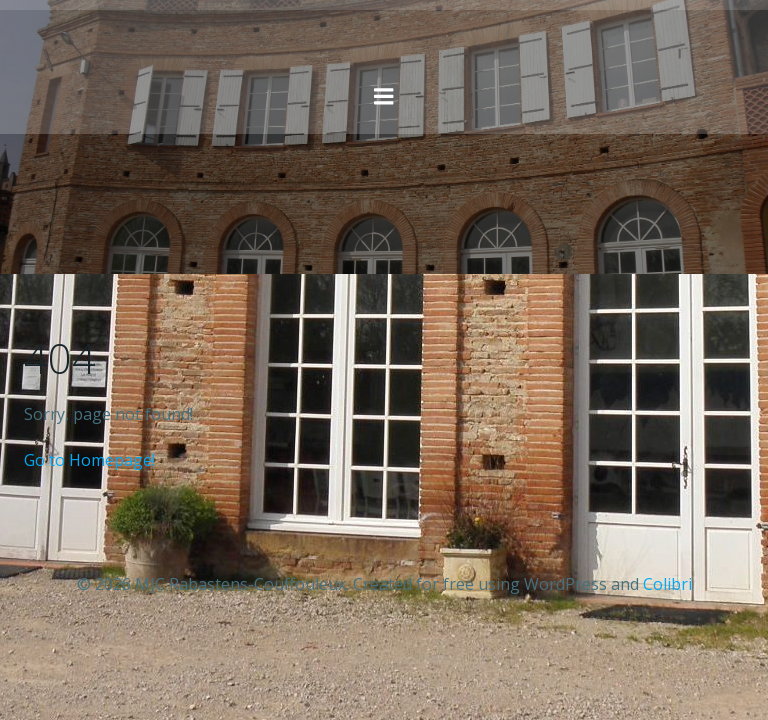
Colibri (667, 584)
